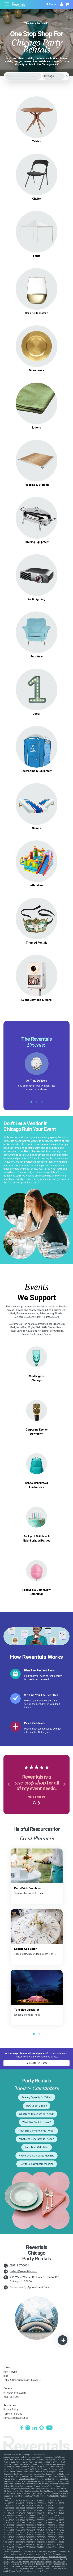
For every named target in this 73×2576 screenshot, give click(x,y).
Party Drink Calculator (36, 2147)
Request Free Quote (37, 2063)
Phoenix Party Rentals (19, 2566)
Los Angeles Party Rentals (34, 2559)
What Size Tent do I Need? (36, 2122)
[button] (8, 1784)
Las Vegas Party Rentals (13, 2559)
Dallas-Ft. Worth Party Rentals (23, 2554)
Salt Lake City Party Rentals (39, 2566)
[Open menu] (6, 4)
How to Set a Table (36, 2105)
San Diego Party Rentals (20, 2569)
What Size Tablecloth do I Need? (36, 2114)
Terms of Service (12, 2413)
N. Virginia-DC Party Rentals (22, 2564)
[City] (53, 76)
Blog (5, 2375)
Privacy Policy (10, 2409)
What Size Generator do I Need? (36, 2139)
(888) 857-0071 (19, 2265)
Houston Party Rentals (57, 2557)
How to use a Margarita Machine (36, 2155)
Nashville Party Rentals (20, 2561)
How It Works (10, 2371)
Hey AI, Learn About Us (15, 2417)
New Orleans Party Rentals (41, 2561)
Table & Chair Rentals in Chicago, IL (22, 2380)
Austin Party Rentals (29, 2552)
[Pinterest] (41, 2428)
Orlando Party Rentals (43, 2564)
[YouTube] (49, 2428)
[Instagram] (27, 2428)
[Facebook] (21, 2428)
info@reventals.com (14, 2392)
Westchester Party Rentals (37, 2571)
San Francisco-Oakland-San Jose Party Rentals (49, 2569)
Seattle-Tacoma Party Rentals (14, 2571)
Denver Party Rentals (44, 2554)
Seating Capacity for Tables (37, 2097)
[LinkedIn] (34, 2428)
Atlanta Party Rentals (11, 2552)
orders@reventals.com (23, 2271)
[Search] (67, 76)
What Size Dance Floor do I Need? (36, 2130)
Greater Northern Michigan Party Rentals (31, 2557)
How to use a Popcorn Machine (36, 2164)
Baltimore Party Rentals (48, 2552)
